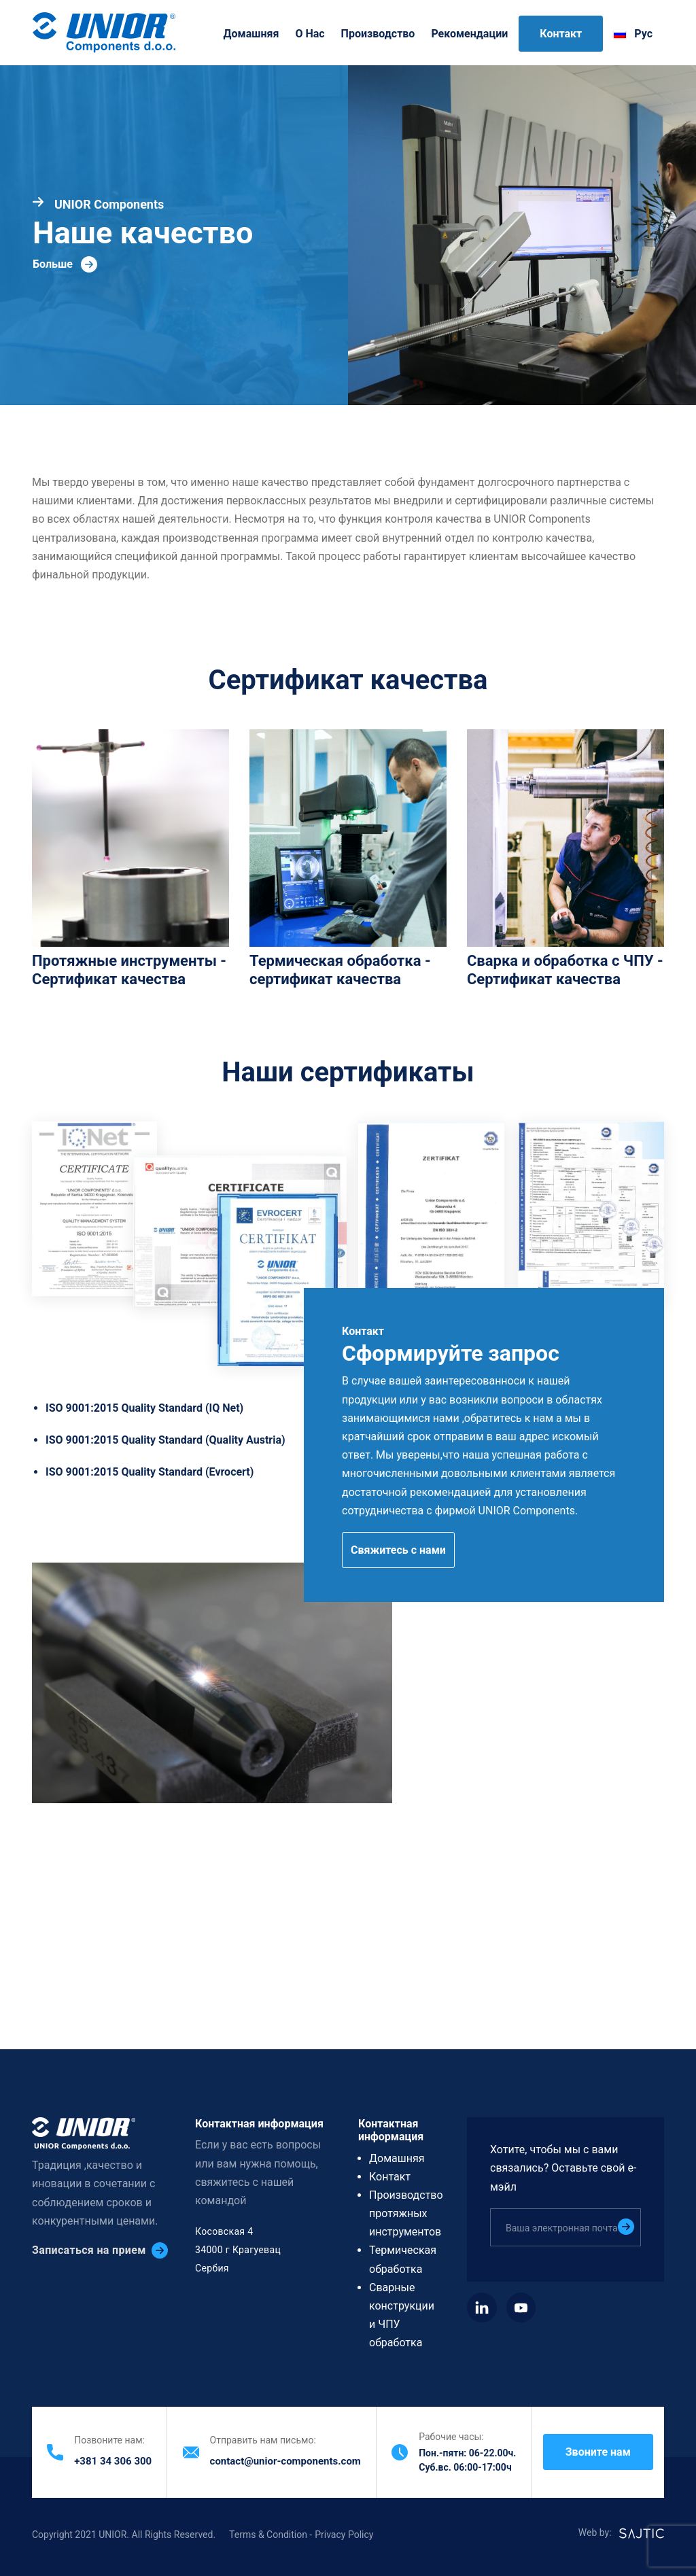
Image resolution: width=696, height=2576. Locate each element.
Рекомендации (469, 33)
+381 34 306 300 (113, 2461)
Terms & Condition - (270, 2534)
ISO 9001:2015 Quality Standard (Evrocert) (150, 1471)
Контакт (561, 33)
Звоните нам (598, 2452)
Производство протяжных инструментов (406, 2213)
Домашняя (251, 33)
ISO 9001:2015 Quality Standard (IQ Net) (144, 1408)
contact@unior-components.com (285, 2461)
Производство (378, 33)
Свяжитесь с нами (398, 1550)
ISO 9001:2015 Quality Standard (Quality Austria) (165, 1439)
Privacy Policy (344, 2534)
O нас (309, 33)
